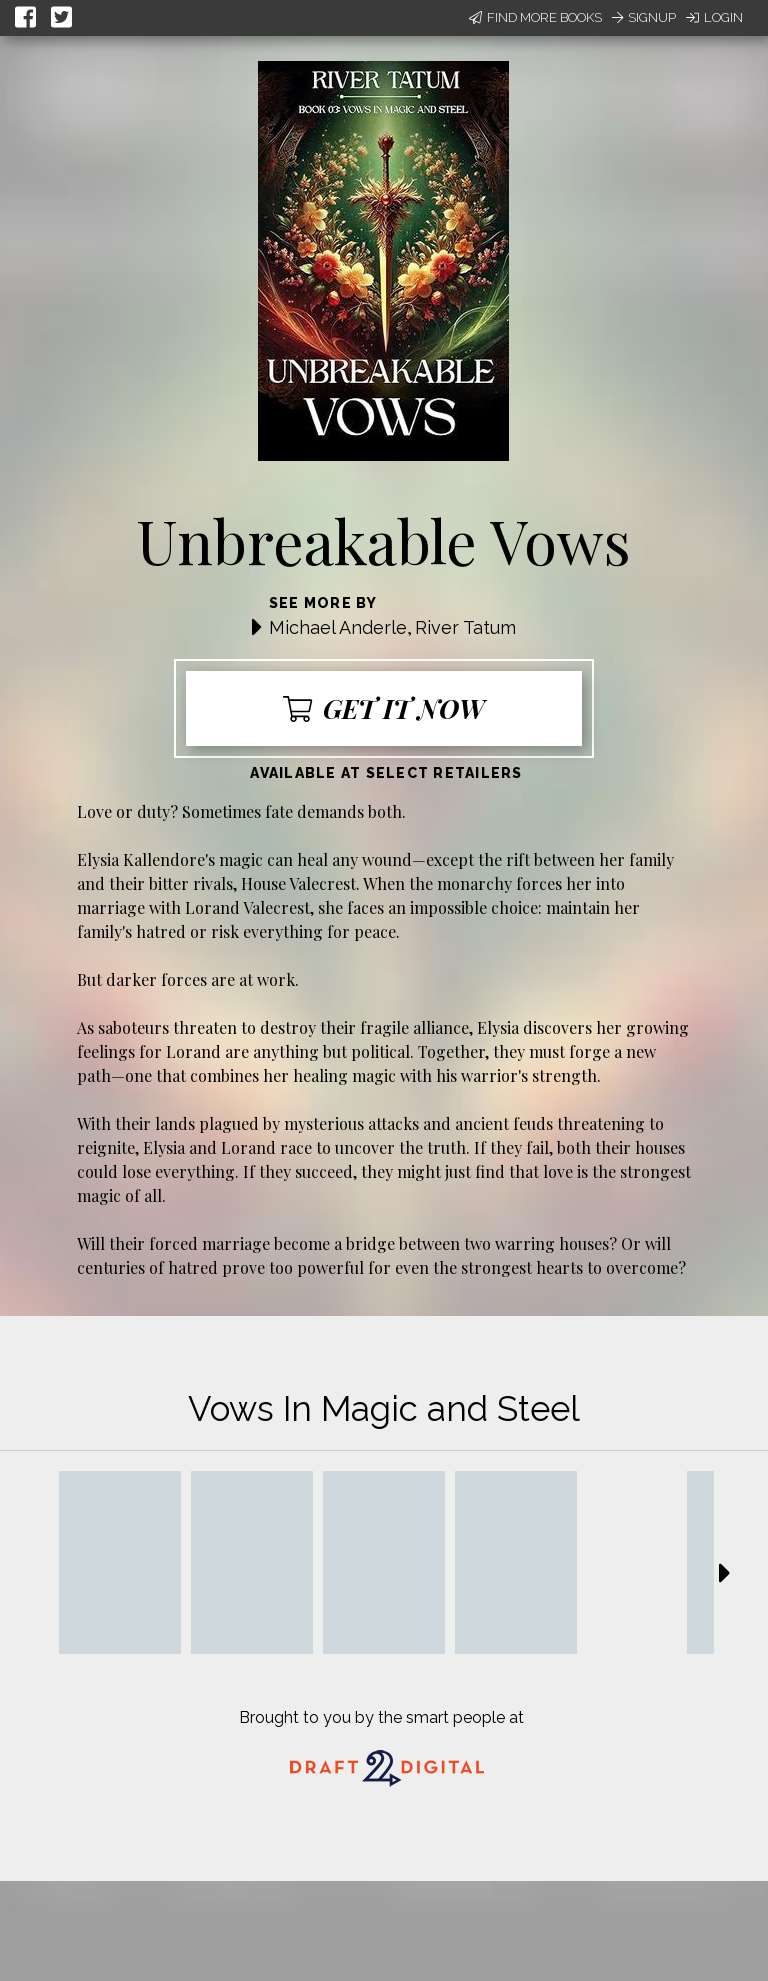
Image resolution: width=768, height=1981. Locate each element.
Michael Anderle (338, 627)
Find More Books (535, 17)
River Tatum (465, 627)
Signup (644, 17)
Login (714, 17)
